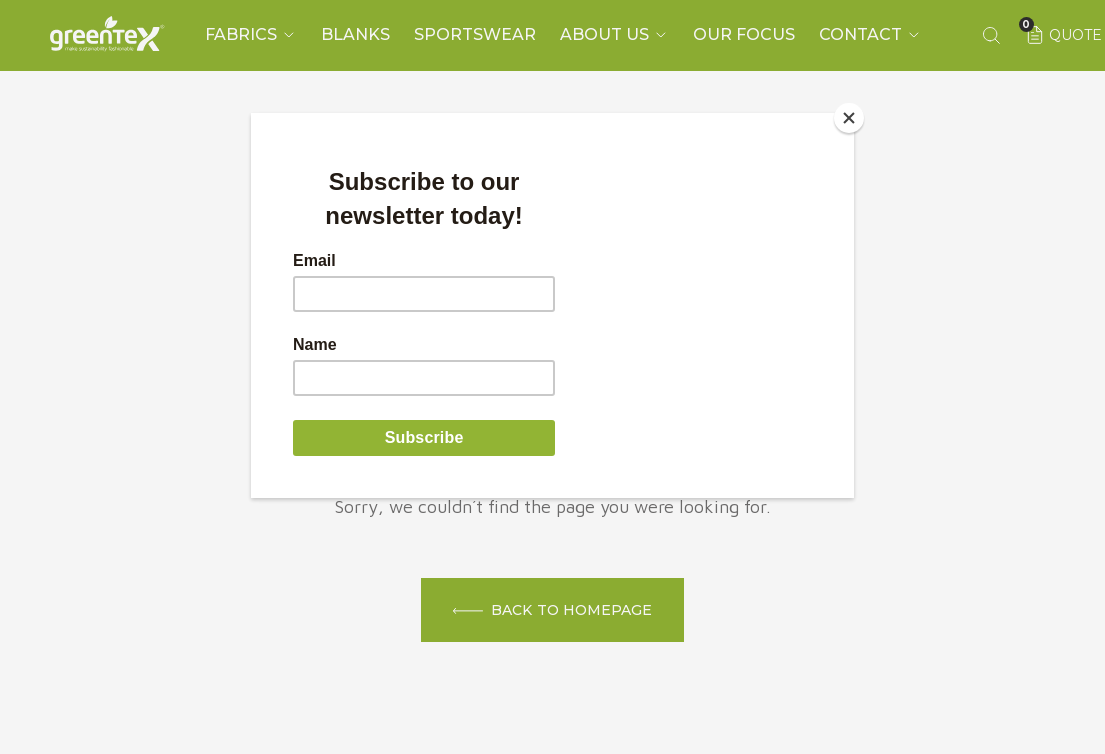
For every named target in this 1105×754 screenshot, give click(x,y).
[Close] (849, 118)
